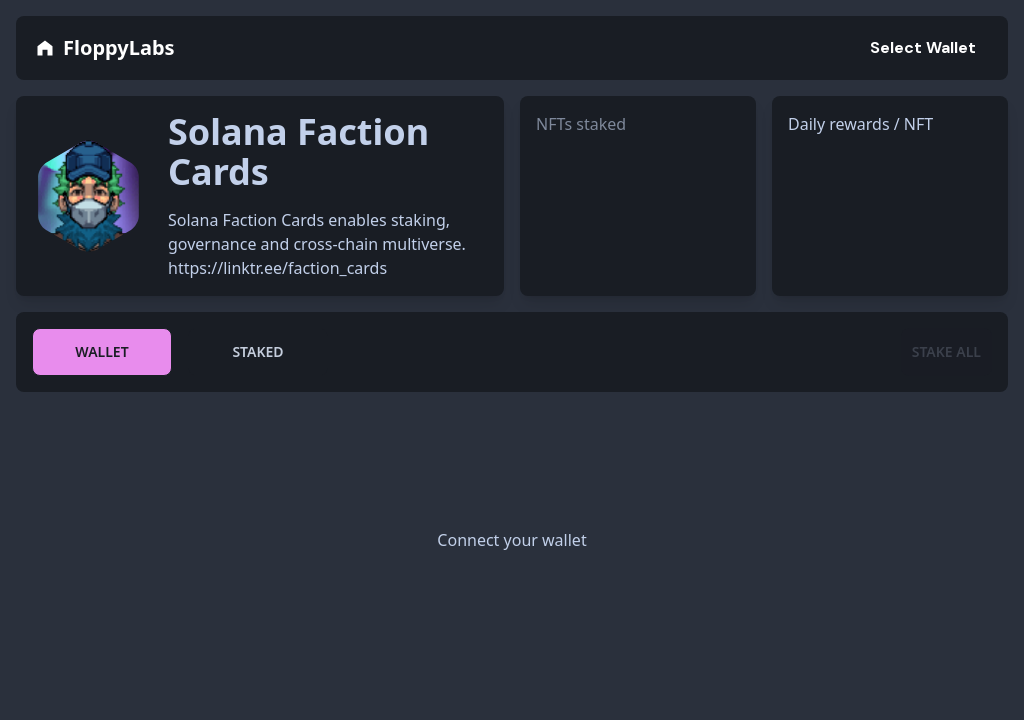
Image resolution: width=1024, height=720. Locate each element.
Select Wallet (923, 47)
